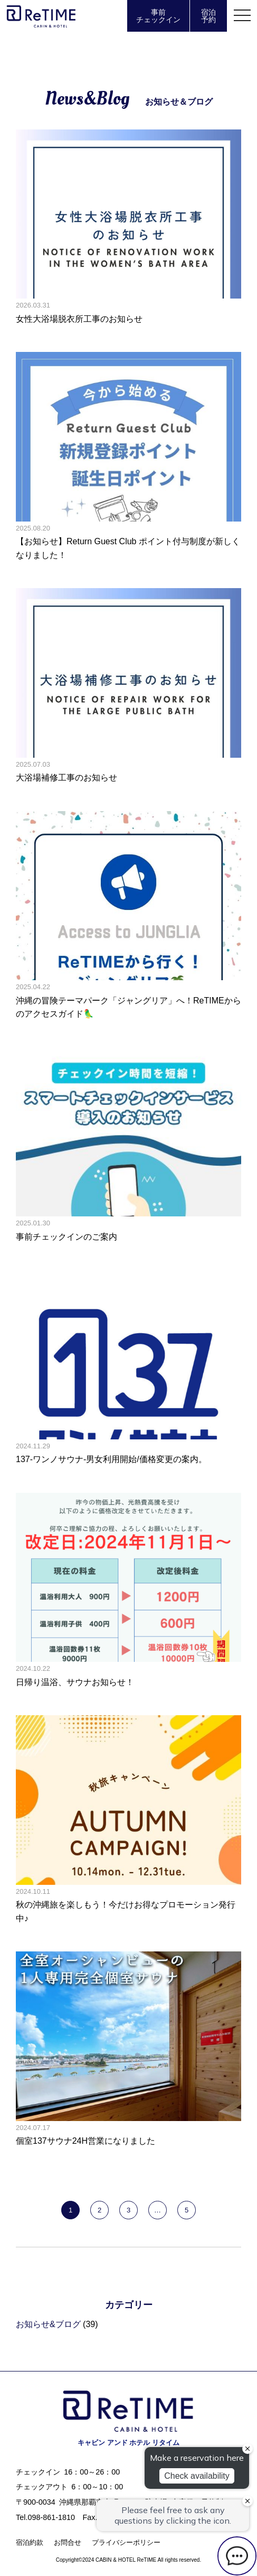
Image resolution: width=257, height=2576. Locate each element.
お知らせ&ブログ (48, 2324)
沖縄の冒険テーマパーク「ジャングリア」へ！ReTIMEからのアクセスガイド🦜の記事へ (128, 916)
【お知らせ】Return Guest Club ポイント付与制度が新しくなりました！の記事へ (128, 457)
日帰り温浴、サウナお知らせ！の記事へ (128, 1591)
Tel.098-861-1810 (45, 2517)
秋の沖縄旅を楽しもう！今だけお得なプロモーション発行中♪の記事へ (128, 1820)
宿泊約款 (29, 2542)
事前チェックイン (158, 15)
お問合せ (67, 2542)
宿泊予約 (208, 15)
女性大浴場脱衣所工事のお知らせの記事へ (128, 227)
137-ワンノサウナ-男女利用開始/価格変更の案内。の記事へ (128, 1368)
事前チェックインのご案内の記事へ (128, 1145)
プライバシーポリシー (126, 2542)
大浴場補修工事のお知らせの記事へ (128, 686)
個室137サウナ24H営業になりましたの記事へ (128, 2049)
